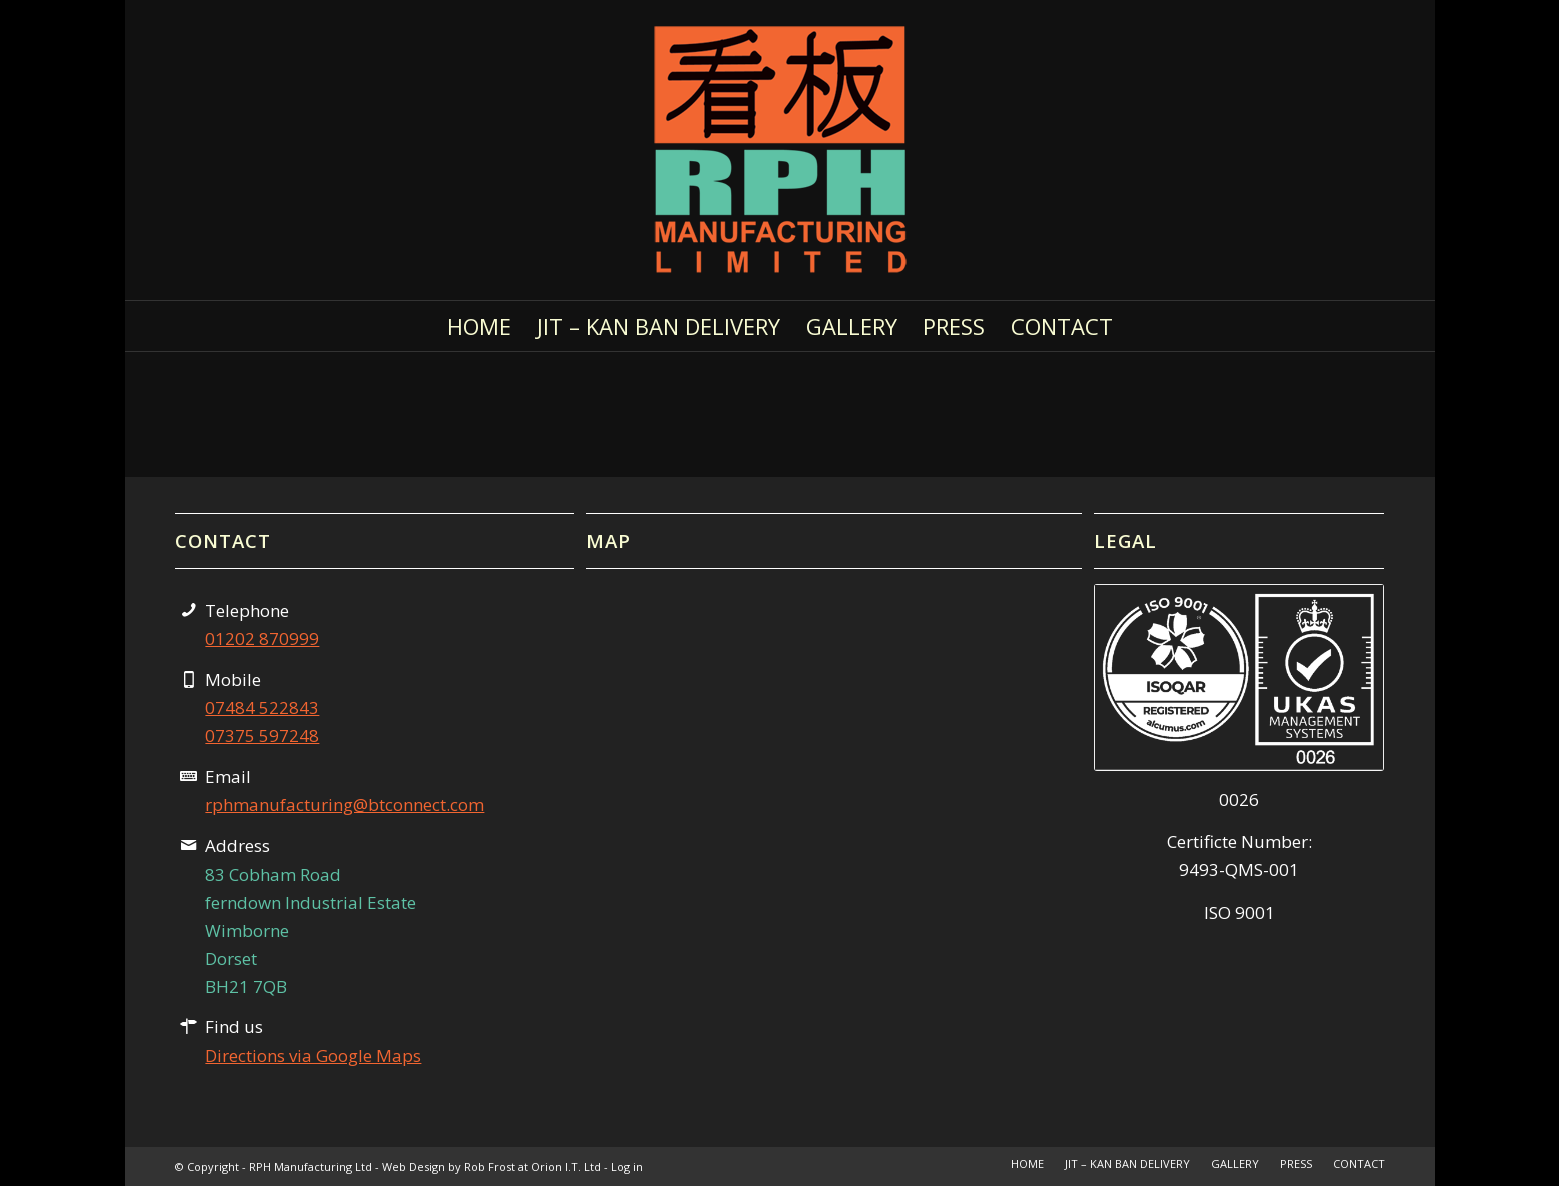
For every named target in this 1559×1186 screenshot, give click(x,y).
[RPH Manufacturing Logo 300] (780, 150)
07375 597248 (262, 735)
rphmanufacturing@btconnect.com (344, 804)
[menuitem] (479, 326)
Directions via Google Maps (313, 1055)
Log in (627, 1166)
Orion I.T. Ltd (567, 1166)
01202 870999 (262, 638)
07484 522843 (262, 707)
